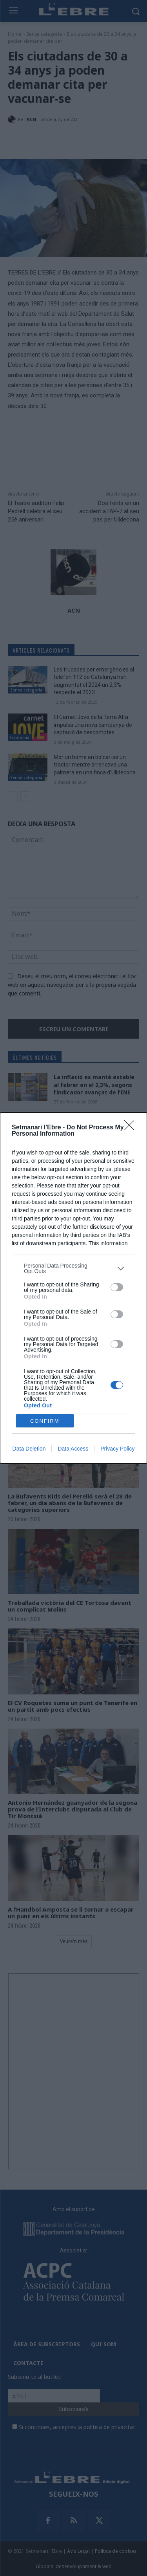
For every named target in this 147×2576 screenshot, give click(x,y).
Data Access (73, 1448)
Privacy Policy (117, 1448)
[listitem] (73, 1268)
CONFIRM (45, 1421)
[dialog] (73, 1288)
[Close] (131, 1127)
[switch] (117, 1287)
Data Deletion (29, 1448)
